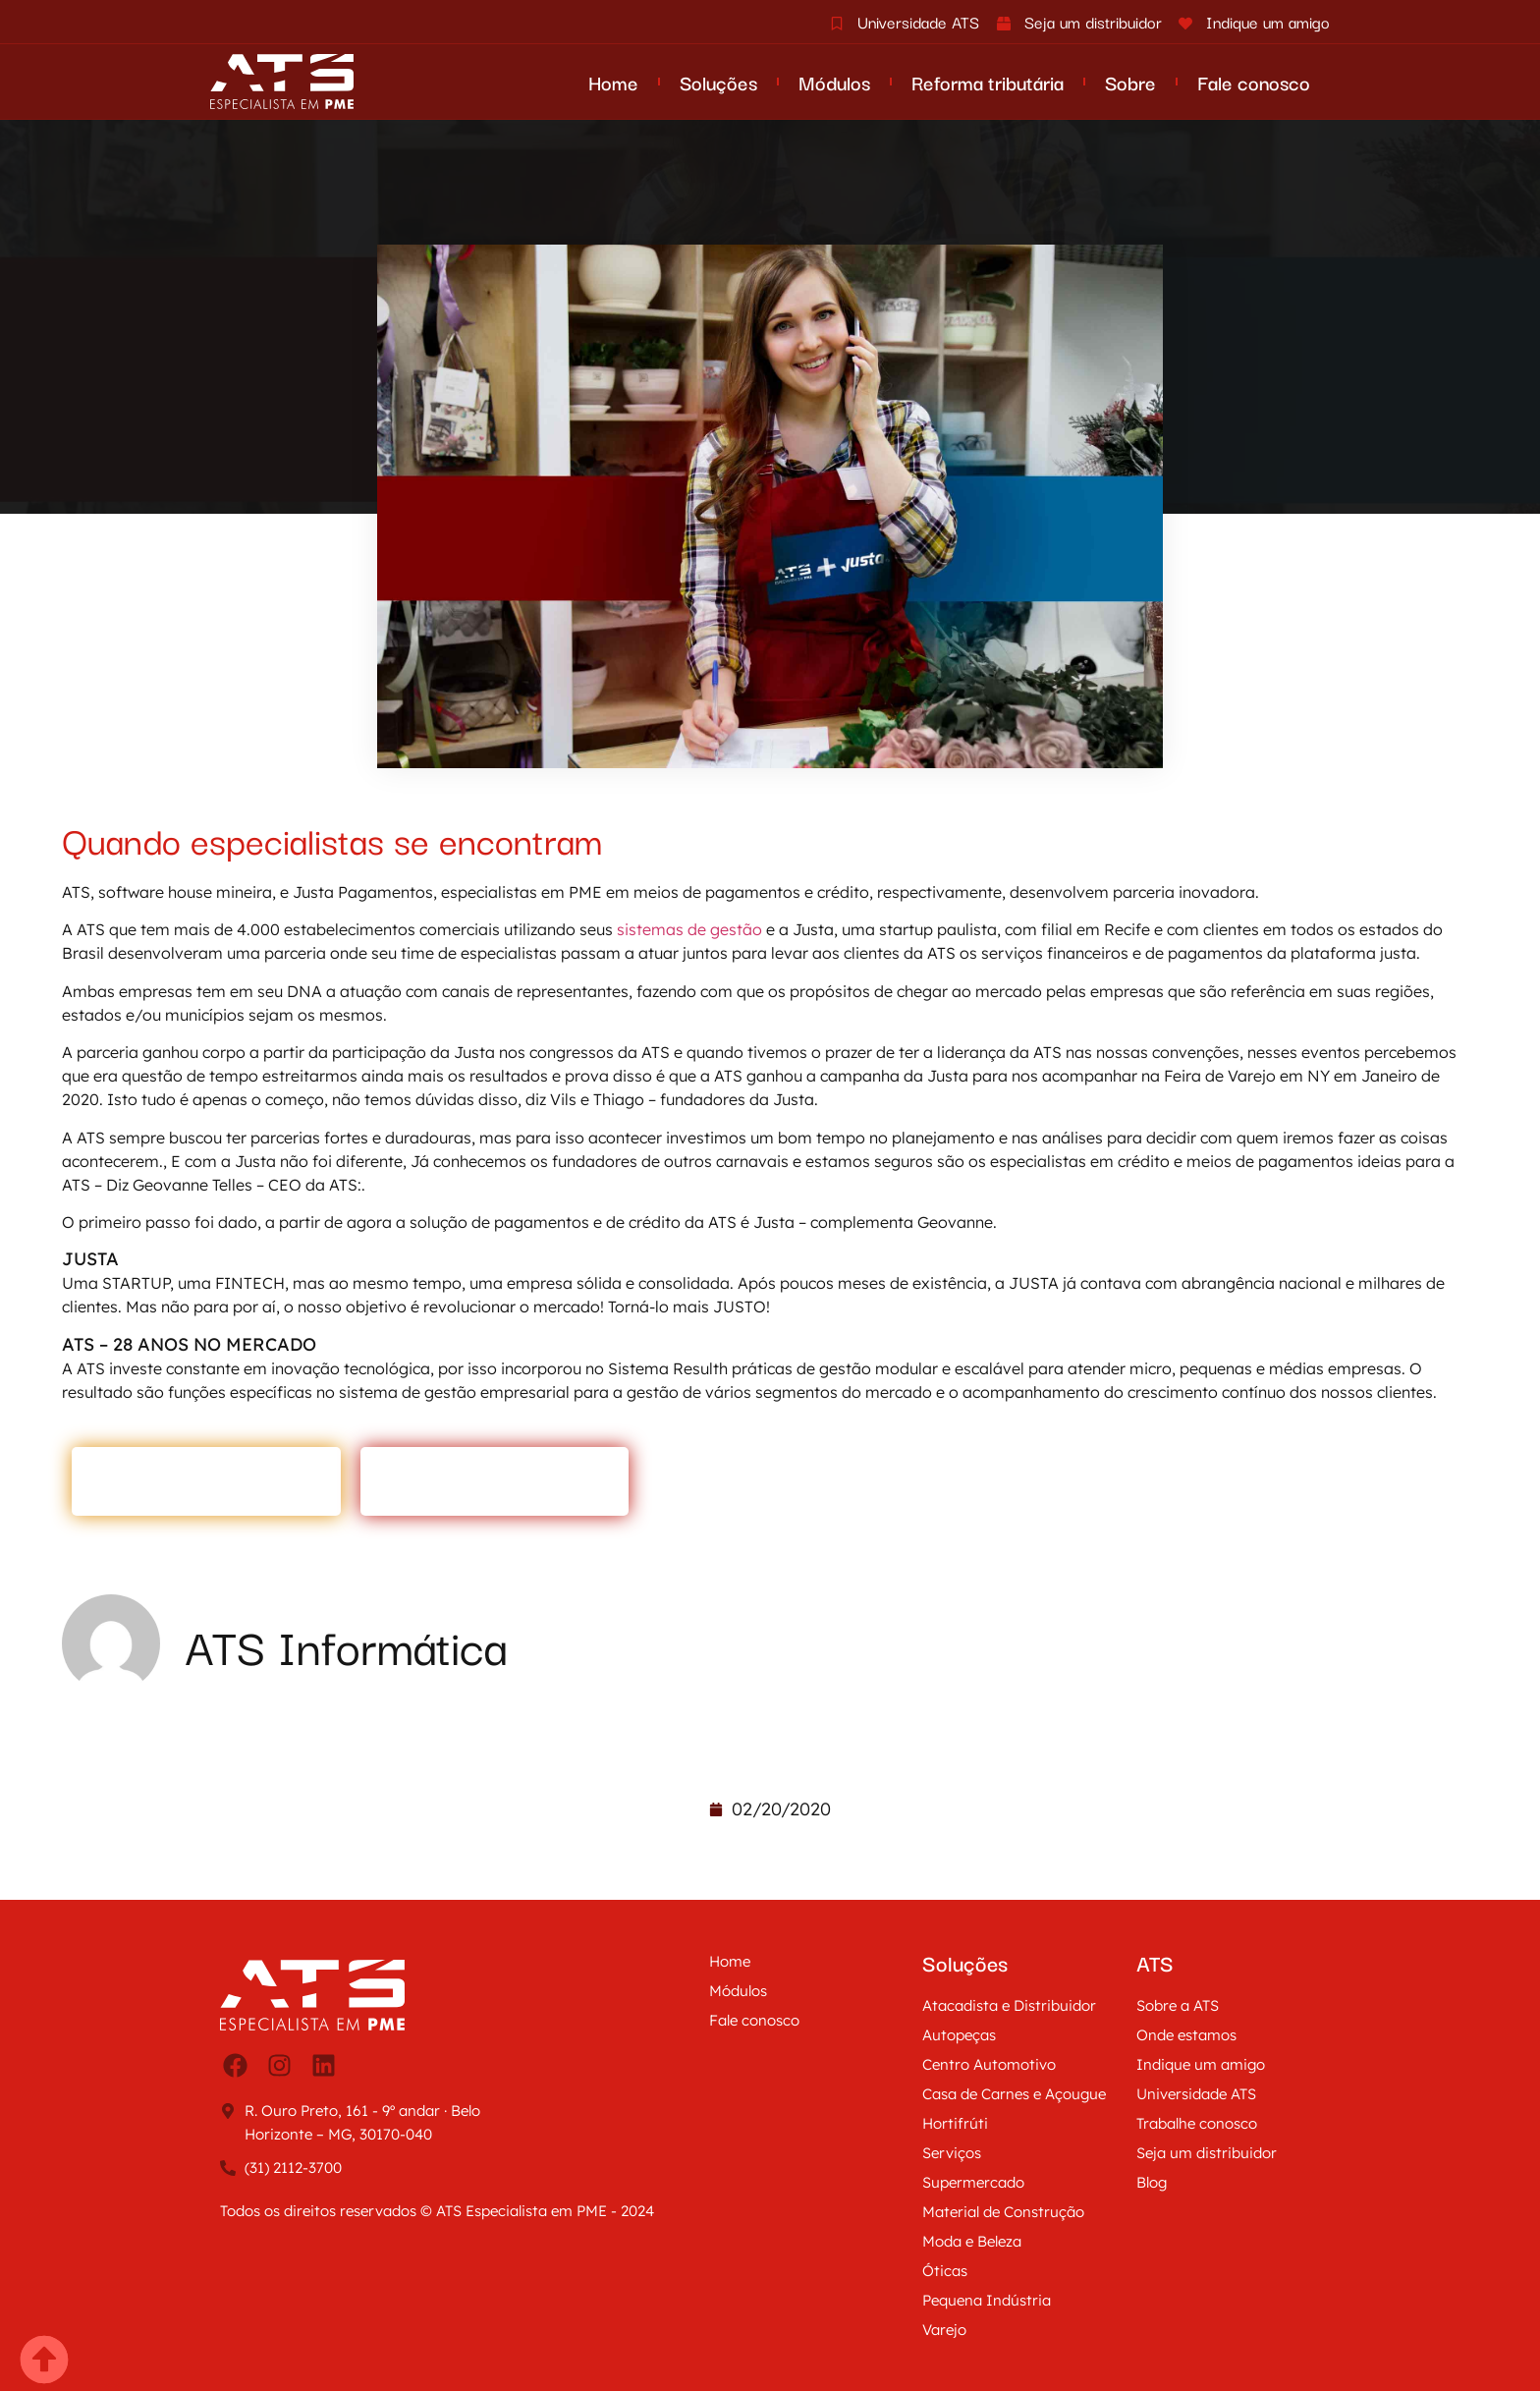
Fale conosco (1253, 82)
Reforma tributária (987, 82)
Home (613, 82)
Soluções (718, 82)
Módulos (834, 82)
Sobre (1130, 82)
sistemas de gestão (689, 929)
